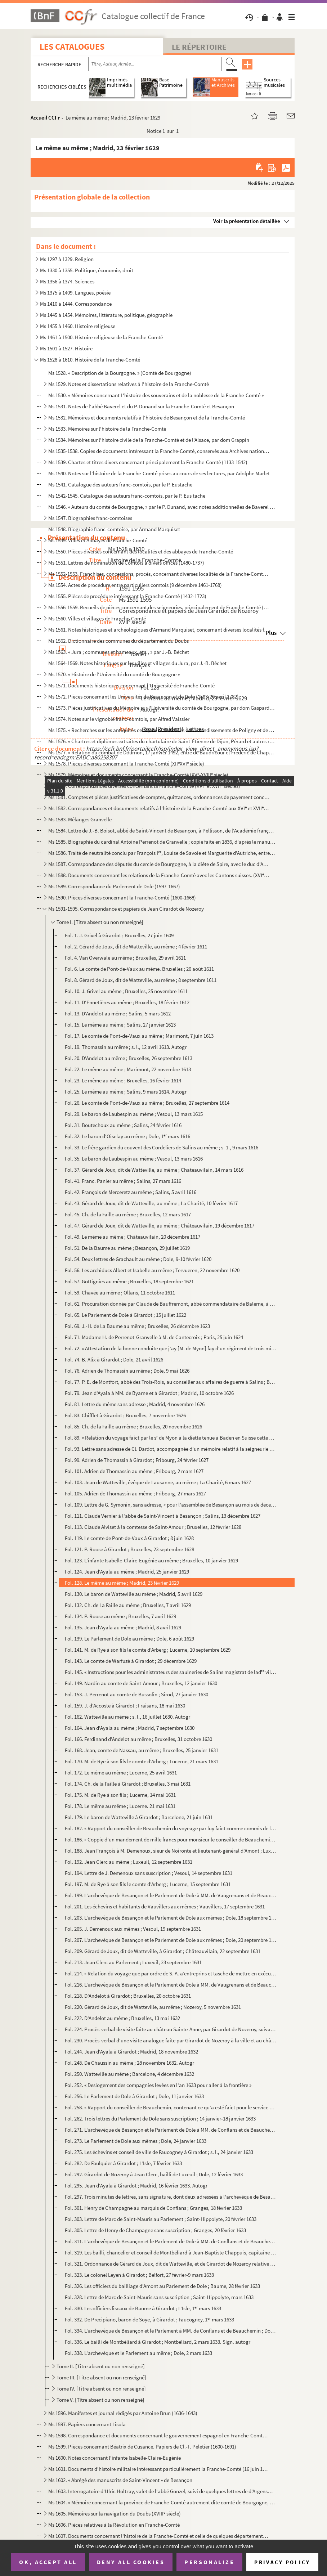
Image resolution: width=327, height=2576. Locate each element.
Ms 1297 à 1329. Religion (67, 259)
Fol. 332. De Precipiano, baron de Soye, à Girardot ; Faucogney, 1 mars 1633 (149, 2319)
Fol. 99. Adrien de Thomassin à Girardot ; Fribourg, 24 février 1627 (137, 1460)
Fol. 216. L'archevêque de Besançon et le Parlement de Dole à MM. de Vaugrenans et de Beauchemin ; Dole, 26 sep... (171, 1984)
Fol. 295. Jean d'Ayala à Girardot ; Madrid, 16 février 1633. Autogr (136, 2185)
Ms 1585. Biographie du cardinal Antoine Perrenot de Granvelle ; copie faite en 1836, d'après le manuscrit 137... (161, 841)
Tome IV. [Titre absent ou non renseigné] (101, 2388)
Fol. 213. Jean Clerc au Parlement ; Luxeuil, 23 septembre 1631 (133, 1962)
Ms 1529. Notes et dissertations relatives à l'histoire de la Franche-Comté (128, 384)
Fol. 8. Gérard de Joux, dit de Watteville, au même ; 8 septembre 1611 (140, 980)
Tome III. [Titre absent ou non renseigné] (101, 2377)
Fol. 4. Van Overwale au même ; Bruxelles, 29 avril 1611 (125, 957)
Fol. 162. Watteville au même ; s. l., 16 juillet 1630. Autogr (127, 1716)
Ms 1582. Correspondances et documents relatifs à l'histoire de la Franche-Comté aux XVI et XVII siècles (158, 808)
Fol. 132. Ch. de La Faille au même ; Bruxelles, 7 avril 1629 (128, 1605)
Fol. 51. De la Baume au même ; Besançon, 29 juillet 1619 (127, 1247)
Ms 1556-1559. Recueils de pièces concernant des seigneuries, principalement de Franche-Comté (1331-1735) (158, 607)
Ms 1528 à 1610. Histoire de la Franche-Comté (90, 359)
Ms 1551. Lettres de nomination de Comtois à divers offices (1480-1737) (126, 562)
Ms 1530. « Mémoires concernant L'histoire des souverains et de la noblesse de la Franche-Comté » (156, 395)
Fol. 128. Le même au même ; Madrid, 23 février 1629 (122, 1582)
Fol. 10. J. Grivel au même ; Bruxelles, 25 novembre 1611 (126, 991)
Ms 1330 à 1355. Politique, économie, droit (86, 270)
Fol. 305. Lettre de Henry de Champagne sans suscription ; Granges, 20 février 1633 (155, 2230)
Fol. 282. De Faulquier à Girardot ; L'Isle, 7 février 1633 (123, 2163)
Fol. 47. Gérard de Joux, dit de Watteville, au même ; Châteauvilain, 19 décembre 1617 (159, 1225)
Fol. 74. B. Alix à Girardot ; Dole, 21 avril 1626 (114, 1359)
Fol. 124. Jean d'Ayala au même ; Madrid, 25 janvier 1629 (127, 1571)
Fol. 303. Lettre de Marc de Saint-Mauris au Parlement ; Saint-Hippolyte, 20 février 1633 (160, 2219)
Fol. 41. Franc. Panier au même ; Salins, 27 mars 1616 (123, 1180)
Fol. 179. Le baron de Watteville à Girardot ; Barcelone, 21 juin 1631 (138, 1817)
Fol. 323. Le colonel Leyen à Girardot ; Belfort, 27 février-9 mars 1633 (139, 2274)
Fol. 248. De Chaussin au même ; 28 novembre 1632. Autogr (129, 2062)
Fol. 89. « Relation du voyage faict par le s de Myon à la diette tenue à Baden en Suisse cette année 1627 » (171, 1437)
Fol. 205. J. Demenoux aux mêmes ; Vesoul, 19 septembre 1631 (133, 1928)
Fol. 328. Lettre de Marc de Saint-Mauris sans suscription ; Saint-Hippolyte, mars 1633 (159, 2297)
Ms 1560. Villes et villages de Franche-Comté (97, 618)
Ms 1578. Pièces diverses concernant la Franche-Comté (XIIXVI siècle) (126, 763)
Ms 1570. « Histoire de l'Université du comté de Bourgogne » (114, 674)
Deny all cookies (131, 2562)
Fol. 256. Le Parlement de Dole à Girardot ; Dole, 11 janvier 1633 (134, 2096)
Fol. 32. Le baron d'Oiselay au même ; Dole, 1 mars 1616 (127, 1136)
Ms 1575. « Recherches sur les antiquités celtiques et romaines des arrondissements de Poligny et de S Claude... (161, 730)
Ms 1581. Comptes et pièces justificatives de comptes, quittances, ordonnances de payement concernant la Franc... (158, 797)
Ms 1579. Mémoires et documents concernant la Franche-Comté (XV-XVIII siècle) (138, 774)
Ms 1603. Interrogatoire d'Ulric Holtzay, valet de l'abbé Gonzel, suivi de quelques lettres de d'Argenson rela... (161, 2491)
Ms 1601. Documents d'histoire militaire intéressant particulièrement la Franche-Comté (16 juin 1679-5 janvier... (158, 2468)
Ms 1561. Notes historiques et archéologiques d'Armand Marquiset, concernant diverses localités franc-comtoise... (158, 629)
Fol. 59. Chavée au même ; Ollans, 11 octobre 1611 (120, 1292)
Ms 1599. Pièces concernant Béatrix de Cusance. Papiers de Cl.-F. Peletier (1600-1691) (142, 2446)
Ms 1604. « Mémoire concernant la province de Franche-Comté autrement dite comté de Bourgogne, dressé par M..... (161, 2502)
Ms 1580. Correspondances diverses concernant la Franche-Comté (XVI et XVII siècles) (144, 786)
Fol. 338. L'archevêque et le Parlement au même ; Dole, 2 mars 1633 (138, 2353)
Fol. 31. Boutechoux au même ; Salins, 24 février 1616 (123, 1125)
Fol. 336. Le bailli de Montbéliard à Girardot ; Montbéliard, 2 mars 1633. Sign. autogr (157, 2341)
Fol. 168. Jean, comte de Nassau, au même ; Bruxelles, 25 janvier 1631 (141, 1750)
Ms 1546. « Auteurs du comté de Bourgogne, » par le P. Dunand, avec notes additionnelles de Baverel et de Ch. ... (161, 506)
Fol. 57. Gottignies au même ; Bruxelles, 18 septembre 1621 (129, 1281)
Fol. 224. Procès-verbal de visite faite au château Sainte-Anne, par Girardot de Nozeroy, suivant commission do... (171, 2029)
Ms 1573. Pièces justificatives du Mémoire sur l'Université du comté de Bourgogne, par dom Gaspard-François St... (161, 707)
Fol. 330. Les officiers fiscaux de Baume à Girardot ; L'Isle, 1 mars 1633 (143, 2308)
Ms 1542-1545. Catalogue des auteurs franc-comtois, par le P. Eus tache (126, 495)
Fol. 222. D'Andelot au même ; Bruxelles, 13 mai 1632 (122, 2018)
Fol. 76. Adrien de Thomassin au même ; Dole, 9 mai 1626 (127, 1370)
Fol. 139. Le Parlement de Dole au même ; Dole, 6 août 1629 (129, 1638)
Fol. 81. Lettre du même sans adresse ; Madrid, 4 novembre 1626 (135, 1404)
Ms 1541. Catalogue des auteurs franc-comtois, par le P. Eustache (120, 484)
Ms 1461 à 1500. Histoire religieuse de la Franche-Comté (101, 337)
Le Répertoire (199, 47)
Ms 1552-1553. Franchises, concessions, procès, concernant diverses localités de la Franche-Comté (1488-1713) (158, 573)
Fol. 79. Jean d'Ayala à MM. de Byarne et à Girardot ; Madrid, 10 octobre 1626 (149, 1393)
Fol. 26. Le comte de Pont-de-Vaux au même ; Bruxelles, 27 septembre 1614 (147, 1102)
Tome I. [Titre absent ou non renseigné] (100, 922)
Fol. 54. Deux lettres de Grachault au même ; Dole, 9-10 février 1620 (138, 1259)
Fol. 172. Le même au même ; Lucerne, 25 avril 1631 (121, 1772)
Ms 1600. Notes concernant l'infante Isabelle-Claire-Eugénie (114, 2457)
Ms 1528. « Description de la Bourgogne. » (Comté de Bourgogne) (119, 372)
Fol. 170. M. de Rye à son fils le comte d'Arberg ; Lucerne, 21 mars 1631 (141, 1761)
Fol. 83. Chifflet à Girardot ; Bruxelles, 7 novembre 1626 (125, 1415)
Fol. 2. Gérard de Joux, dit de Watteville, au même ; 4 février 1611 (136, 946)
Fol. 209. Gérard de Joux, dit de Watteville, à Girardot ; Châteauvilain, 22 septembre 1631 (162, 1951)
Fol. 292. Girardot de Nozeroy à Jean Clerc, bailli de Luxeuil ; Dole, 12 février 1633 (154, 2174)
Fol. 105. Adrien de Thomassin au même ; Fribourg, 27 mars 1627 (135, 1493)
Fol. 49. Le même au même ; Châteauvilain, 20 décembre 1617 (132, 1236)
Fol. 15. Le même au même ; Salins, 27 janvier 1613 (120, 1024)
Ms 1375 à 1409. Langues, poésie (75, 292)
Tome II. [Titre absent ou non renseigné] (101, 2366)
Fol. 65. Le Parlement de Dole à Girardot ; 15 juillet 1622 (125, 1314)
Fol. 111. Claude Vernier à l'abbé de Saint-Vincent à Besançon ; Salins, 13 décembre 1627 (162, 1515)
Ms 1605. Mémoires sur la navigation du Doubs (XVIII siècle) (114, 2513)
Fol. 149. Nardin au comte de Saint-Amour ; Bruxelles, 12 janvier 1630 (141, 1683)
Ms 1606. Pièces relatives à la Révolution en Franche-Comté (114, 2524)
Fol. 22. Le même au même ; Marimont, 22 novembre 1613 (128, 1069)
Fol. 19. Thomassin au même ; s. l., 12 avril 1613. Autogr (126, 1047)
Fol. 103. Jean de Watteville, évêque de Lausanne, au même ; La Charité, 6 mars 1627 (158, 1482)
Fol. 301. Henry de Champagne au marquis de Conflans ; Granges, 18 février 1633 (153, 2207)
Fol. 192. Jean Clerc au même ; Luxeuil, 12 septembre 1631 (128, 1861)
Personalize (209, 2562)
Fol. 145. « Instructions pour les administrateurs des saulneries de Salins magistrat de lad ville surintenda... (171, 1672)
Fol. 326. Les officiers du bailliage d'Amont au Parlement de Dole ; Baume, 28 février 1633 (162, 2286)
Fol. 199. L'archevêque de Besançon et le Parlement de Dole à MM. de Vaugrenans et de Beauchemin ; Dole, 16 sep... (171, 1895)
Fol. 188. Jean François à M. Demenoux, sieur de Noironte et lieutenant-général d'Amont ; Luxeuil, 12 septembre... (171, 1850)
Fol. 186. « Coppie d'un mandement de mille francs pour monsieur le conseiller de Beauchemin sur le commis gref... (171, 1839)
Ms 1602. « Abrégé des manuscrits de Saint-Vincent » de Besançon (120, 2480)
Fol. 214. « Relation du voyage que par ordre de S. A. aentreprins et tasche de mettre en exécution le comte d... (171, 1973)
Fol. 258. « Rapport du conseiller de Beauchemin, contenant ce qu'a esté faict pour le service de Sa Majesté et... (171, 2107)
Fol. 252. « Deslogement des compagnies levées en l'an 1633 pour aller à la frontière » (158, 2085)
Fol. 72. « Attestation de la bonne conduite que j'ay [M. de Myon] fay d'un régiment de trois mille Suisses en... (171, 1348)
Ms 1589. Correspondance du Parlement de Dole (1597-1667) (114, 886)
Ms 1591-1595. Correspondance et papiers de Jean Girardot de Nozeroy (126, 908)
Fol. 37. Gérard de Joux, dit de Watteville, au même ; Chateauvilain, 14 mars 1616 (154, 1169)
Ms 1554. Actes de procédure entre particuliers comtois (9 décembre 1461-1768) (135, 585)
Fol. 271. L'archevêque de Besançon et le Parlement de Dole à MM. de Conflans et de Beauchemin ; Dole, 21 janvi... (171, 2129)
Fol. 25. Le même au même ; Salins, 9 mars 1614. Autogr (126, 1091)
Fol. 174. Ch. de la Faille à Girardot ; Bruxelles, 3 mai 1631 (128, 1783)
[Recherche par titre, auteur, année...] (155, 64)
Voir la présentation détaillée (246, 220)
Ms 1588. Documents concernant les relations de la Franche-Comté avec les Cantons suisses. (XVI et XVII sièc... (158, 875)
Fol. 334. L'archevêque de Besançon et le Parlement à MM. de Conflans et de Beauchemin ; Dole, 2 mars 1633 (171, 2330)
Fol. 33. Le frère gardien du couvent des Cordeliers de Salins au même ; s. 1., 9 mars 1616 (161, 1147)
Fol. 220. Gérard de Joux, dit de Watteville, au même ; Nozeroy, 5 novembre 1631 (153, 2006)
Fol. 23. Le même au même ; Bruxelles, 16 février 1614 (123, 1080)
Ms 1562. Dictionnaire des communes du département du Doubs (118, 640)
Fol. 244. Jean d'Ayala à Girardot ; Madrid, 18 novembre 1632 (131, 2051)
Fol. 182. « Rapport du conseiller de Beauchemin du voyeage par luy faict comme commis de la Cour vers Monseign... (171, 1828)
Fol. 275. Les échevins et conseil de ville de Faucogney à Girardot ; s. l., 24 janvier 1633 (159, 2152)
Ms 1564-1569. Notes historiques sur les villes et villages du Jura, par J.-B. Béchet (137, 663)
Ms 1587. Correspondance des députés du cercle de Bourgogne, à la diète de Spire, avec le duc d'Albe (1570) (158, 864)
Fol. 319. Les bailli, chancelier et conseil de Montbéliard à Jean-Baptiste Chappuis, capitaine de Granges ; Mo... (171, 2252)
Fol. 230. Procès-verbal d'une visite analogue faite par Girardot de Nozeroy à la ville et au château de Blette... (171, 2040)
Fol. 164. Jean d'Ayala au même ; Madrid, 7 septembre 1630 (129, 1727)
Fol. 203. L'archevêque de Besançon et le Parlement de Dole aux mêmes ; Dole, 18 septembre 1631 (171, 1917)
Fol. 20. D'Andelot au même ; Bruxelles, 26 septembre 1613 (128, 1058)
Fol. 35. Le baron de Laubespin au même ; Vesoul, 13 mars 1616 (134, 1158)
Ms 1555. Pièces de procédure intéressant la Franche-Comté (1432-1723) (127, 596)
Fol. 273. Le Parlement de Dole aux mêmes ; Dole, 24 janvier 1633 (135, 2140)
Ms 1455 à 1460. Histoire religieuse (77, 326)
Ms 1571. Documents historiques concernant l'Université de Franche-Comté (131, 685)
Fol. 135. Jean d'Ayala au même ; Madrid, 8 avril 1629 (123, 1627)
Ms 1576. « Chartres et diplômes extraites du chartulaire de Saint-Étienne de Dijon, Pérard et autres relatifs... (161, 741)
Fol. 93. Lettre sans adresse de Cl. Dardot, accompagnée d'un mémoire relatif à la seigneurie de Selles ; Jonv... (171, 1448)
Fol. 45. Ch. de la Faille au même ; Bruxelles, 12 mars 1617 (128, 1214)
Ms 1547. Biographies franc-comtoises (90, 518)
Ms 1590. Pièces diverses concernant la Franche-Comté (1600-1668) (122, 897)
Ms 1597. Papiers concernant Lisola (87, 2424)
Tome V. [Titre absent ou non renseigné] (100, 2399)
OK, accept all (48, 2562)
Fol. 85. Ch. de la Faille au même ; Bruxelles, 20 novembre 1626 (133, 1426)
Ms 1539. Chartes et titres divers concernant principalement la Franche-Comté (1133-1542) (147, 462)
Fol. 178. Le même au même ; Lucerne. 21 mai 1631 (120, 1806)
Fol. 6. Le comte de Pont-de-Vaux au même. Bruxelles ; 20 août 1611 (139, 968)
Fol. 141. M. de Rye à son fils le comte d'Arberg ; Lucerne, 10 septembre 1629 (147, 1649)
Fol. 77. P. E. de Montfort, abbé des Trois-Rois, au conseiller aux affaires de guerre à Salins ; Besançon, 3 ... (171, 1381)
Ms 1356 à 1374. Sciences (67, 281)
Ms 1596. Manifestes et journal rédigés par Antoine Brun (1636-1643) (122, 2413)
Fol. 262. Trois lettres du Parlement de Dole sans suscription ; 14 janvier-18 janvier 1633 (160, 2118)
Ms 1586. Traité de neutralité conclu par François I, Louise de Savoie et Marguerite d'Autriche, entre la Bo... (161, 853)
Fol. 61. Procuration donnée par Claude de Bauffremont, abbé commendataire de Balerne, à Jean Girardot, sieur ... (171, 1303)
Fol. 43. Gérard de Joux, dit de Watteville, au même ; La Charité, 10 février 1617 (151, 1203)
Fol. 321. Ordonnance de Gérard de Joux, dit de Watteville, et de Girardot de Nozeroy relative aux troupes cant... (171, 2263)
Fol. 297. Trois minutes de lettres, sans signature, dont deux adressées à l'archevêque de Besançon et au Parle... (171, 2196)
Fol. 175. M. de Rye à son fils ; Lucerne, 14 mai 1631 (120, 1794)
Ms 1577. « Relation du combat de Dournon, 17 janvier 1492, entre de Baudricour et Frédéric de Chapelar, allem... (161, 752)
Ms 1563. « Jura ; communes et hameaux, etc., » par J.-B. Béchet (118, 652)
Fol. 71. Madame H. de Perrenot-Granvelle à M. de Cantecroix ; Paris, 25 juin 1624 (154, 1337)
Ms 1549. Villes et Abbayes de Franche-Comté (97, 540)
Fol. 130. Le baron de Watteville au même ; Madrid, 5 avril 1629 (133, 1593)
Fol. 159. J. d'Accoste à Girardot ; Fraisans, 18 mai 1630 (125, 1705)
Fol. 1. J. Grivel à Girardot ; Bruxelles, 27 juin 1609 (119, 935)
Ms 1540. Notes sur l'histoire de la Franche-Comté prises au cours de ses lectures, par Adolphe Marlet (159, 473)
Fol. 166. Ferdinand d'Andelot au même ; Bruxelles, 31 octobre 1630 (138, 1739)
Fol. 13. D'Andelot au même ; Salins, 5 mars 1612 (118, 1013)
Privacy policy (282, 2562)
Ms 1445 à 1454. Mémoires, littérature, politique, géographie (106, 314)
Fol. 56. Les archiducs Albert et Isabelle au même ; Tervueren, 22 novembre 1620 (152, 1270)
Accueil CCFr (45, 117)
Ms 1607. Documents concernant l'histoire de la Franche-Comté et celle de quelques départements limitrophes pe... (158, 2535)
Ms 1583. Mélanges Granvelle (80, 819)
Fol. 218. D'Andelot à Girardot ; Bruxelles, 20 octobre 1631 (128, 1995)
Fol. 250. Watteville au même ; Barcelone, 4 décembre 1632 (129, 2073)
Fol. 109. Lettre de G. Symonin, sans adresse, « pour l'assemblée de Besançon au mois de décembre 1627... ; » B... (171, 1504)
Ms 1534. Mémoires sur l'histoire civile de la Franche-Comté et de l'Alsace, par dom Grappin (148, 439)
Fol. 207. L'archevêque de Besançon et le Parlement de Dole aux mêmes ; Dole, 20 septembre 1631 (171, 1940)
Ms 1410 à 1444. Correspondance (76, 303)
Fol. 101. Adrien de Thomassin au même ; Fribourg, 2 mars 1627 (134, 1471)
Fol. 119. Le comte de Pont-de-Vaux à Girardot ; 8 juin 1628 (129, 1538)
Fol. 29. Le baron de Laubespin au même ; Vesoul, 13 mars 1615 (134, 1113)
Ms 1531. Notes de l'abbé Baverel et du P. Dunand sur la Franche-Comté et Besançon (141, 406)
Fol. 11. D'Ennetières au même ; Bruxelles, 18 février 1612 (127, 1002)
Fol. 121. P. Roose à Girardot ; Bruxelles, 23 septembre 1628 (129, 1549)
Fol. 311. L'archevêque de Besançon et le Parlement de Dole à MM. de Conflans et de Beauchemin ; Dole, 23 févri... (171, 2241)
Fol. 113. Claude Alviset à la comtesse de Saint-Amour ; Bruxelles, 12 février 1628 (153, 1526)
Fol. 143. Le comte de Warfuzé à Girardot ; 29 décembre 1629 (131, 1660)
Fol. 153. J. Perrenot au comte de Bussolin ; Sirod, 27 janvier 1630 (136, 1694)
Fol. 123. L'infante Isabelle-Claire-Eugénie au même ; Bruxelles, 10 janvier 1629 (151, 1560)
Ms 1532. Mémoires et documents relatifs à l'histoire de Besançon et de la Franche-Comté (146, 417)
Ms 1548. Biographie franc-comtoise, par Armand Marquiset (114, 529)
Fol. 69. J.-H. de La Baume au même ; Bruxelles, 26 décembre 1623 (137, 1326)
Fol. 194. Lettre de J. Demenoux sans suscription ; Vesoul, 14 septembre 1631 (148, 1873)
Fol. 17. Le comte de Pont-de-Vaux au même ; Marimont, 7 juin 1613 (139, 1035)
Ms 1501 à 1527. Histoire (66, 348)
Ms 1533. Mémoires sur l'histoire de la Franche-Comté (107, 428)
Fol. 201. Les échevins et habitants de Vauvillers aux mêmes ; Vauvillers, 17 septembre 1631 (165, 1906)
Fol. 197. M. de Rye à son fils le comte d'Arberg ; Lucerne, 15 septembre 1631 (147, 1884)
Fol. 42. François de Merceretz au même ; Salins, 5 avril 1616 (130, 1192)
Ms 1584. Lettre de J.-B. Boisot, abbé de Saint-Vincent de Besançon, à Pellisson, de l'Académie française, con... (161, 830)
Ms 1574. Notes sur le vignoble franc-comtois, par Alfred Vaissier (118, 718)
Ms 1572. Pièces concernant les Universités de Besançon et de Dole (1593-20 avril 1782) (143, 696)
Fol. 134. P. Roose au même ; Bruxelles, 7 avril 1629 (120, 1616)
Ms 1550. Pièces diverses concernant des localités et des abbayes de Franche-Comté (140, 551)
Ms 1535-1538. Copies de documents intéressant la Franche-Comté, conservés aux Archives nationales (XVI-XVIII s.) (158, 451)
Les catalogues (72, 46)
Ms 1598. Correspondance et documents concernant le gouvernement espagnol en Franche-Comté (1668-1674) (158, 2435)
